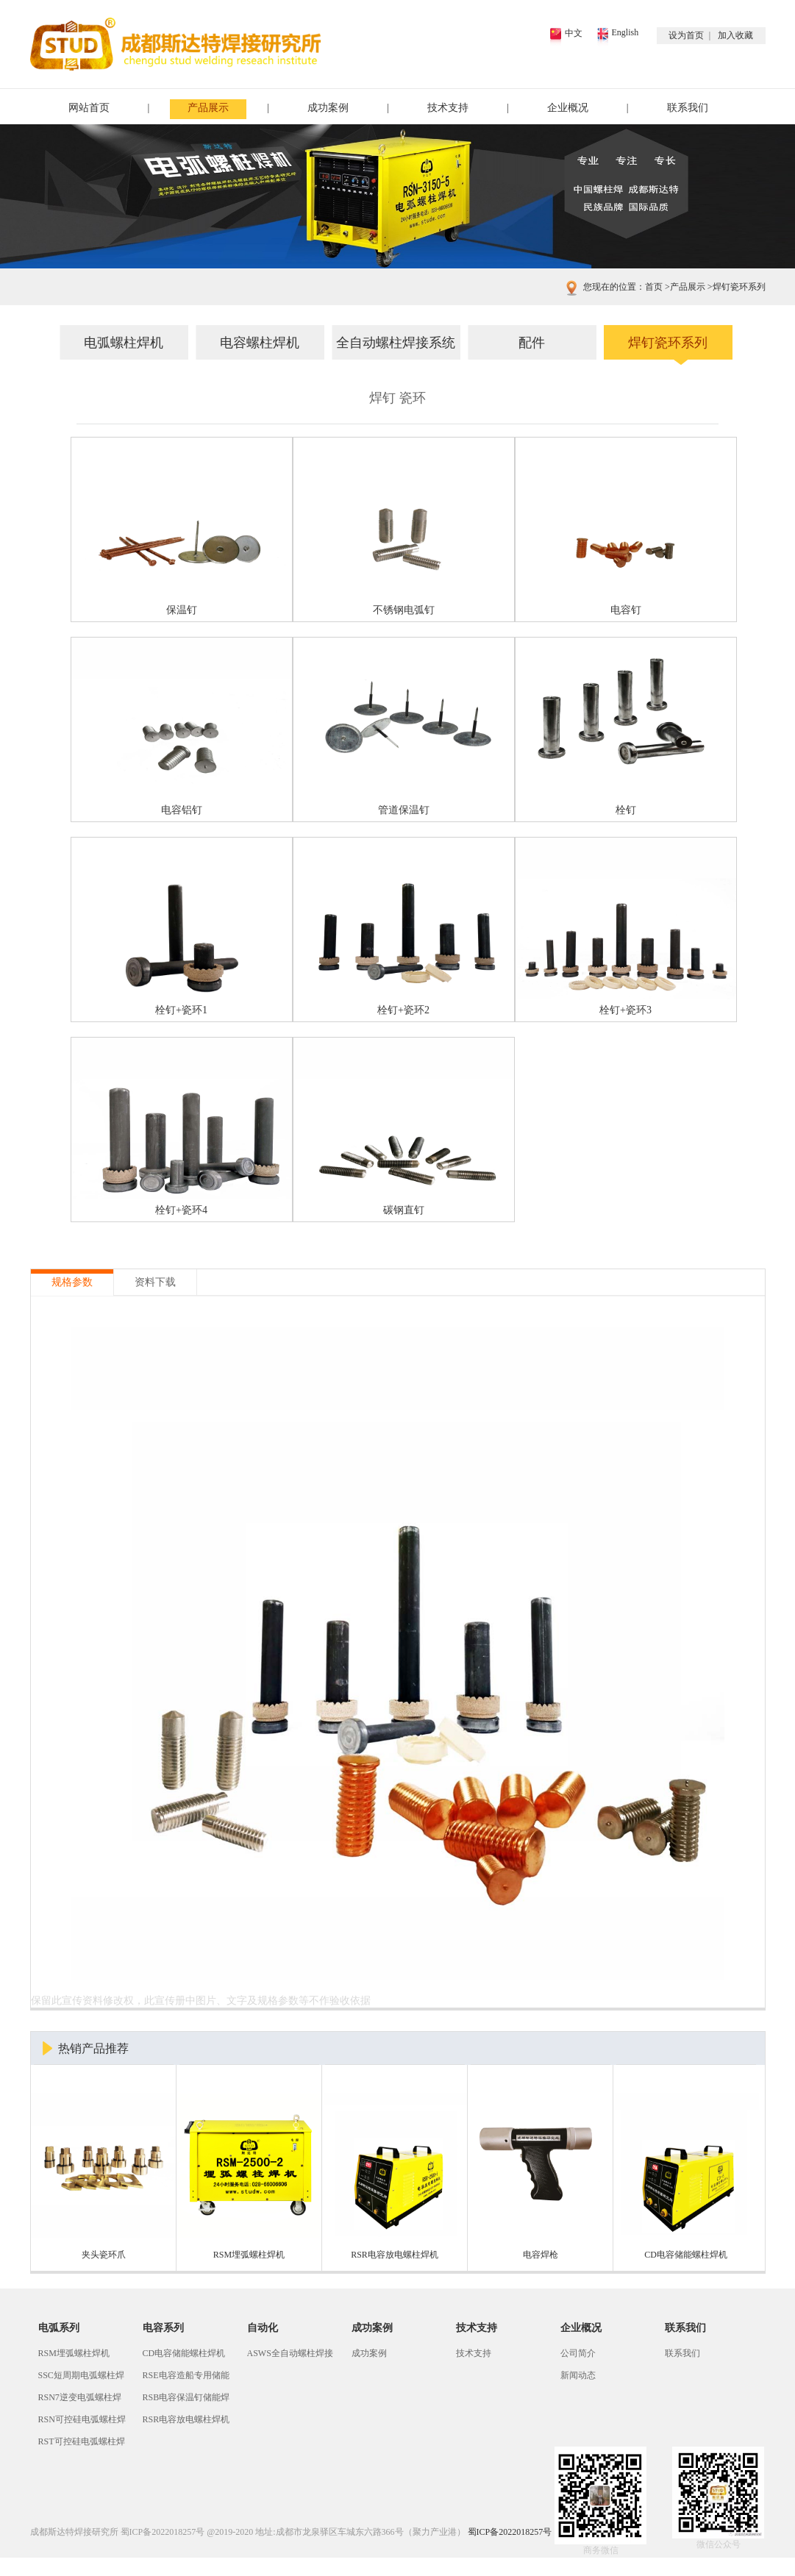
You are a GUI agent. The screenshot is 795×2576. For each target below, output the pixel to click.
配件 (531, 342)
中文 (573, 33)
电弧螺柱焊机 (123, 342)
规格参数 (72, 1282)
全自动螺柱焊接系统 (395, 342)
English (625, 32)
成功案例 (328, 107)
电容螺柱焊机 (259, 342)
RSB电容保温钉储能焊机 (186, 2400)
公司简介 (578, 2353)
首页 (654, 287)
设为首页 (686, 35)
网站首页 (89, 107)
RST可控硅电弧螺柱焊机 (81, 2444)
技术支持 (447, 107)
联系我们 (687, 107)
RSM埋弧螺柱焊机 (74, 2353)
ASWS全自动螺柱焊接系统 (290, 2356)
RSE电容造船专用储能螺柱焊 (186, 2378)
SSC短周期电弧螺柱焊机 (81, 2378)
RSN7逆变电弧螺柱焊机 (79, 2400)
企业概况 (567, 107)
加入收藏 (735, 35)
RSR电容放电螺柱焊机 (186, 2419)
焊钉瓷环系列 (735, 287)
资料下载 (155, 1282)
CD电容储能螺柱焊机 (184, 2353)
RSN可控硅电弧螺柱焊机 (82, 2422)
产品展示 (208, 107)
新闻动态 (578, 2375)
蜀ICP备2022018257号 (163, 2532)
